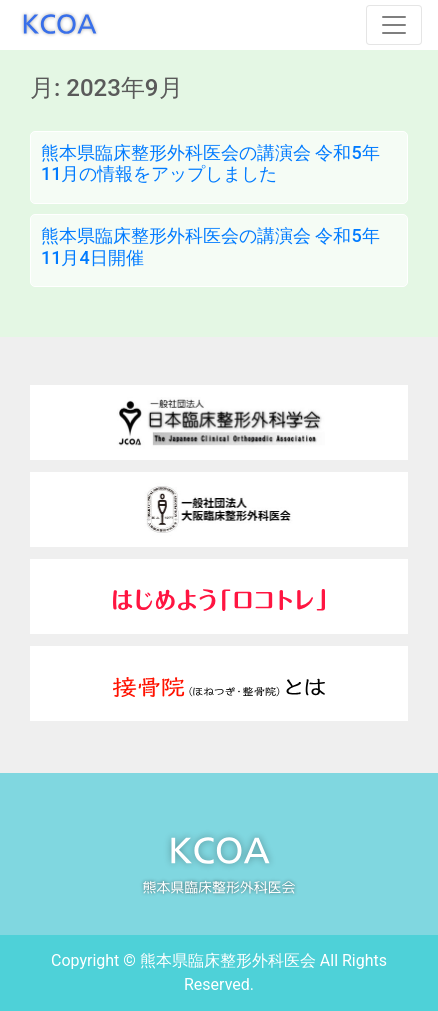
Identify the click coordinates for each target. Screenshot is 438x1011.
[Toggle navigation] (394, 25)
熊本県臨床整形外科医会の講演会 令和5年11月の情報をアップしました (210, 163)
